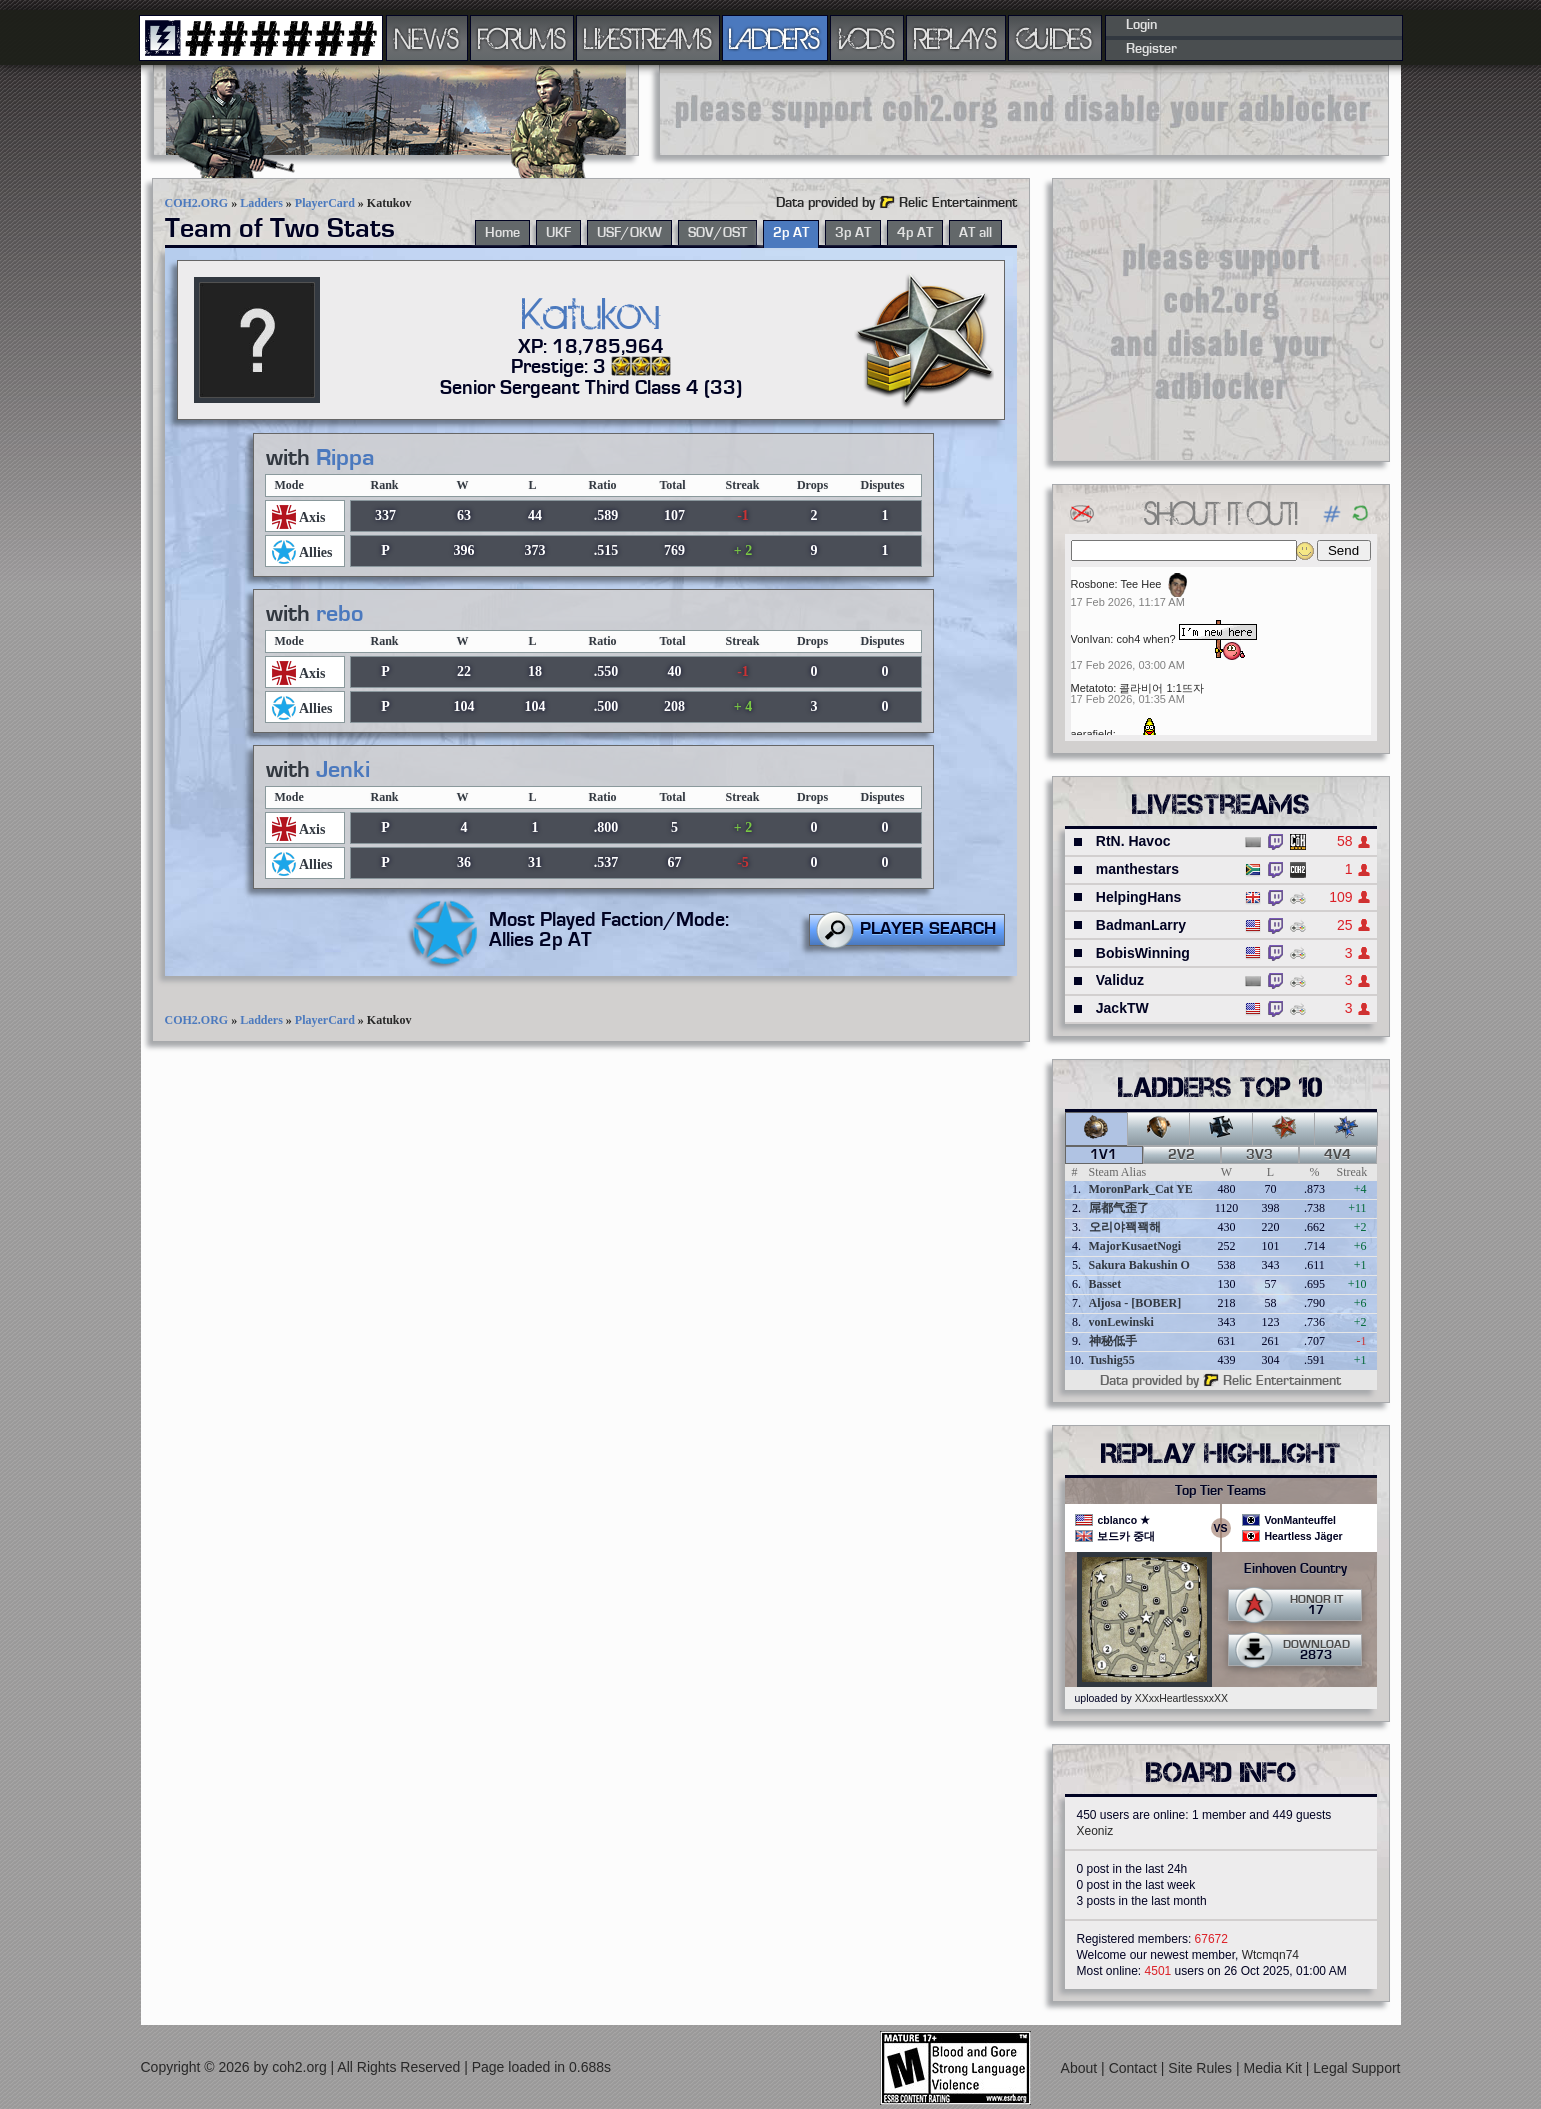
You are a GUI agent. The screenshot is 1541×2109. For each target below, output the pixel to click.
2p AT (791, 233)
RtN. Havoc (1133, 841)
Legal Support (1356, 2068)
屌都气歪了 (1119, 1208)
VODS (867, 38)
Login (1141, 25)
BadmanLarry (1141, 925)
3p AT (853, 233)
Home (502, 233)
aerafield (1092, 734)
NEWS (427, 38)
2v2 (1181, 1155)
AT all (975, 233)
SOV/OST (717, 233)
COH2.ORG (197, 203)
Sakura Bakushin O (1139, 1265)
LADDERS (774, 38)
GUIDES (1055, 38)
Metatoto (1092, 688)
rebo (339, 614)
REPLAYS (955, 38)
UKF (558, 233)
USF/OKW (629, 233)
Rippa (345, 458)
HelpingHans (1139, 897)
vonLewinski (1121, 1322)
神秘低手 (1113, 1341)
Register (1151, 49)
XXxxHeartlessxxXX (1181, 1698)
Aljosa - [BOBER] (1135, 1303)
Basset (1105, 1284)
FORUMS (522, 38)
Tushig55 (1112, 1360)
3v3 (1259, 1155)
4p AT (915, 233)
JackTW (1122, 1008)
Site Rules (1202, 2068)
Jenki (343, 770)
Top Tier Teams (1220, 1491)
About (1081, 2068)
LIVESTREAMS (648, 38)
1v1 (1103, 1155)
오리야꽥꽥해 (1125, 1227)
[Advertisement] (1024, 110)
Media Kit (1275, 2068)
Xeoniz (1095, 1831)
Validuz (1120, 980)
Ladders (261, 203)
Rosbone (1093, 584)
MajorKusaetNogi (1135, 1246)
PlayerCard (325, 203)
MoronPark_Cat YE (1141, 1189)
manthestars (1137, 869)
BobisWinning (1143, 953)
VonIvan (1091, 639)
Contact (1135, 2068)
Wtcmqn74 (1270, 1955)
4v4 (1337, 1155)
